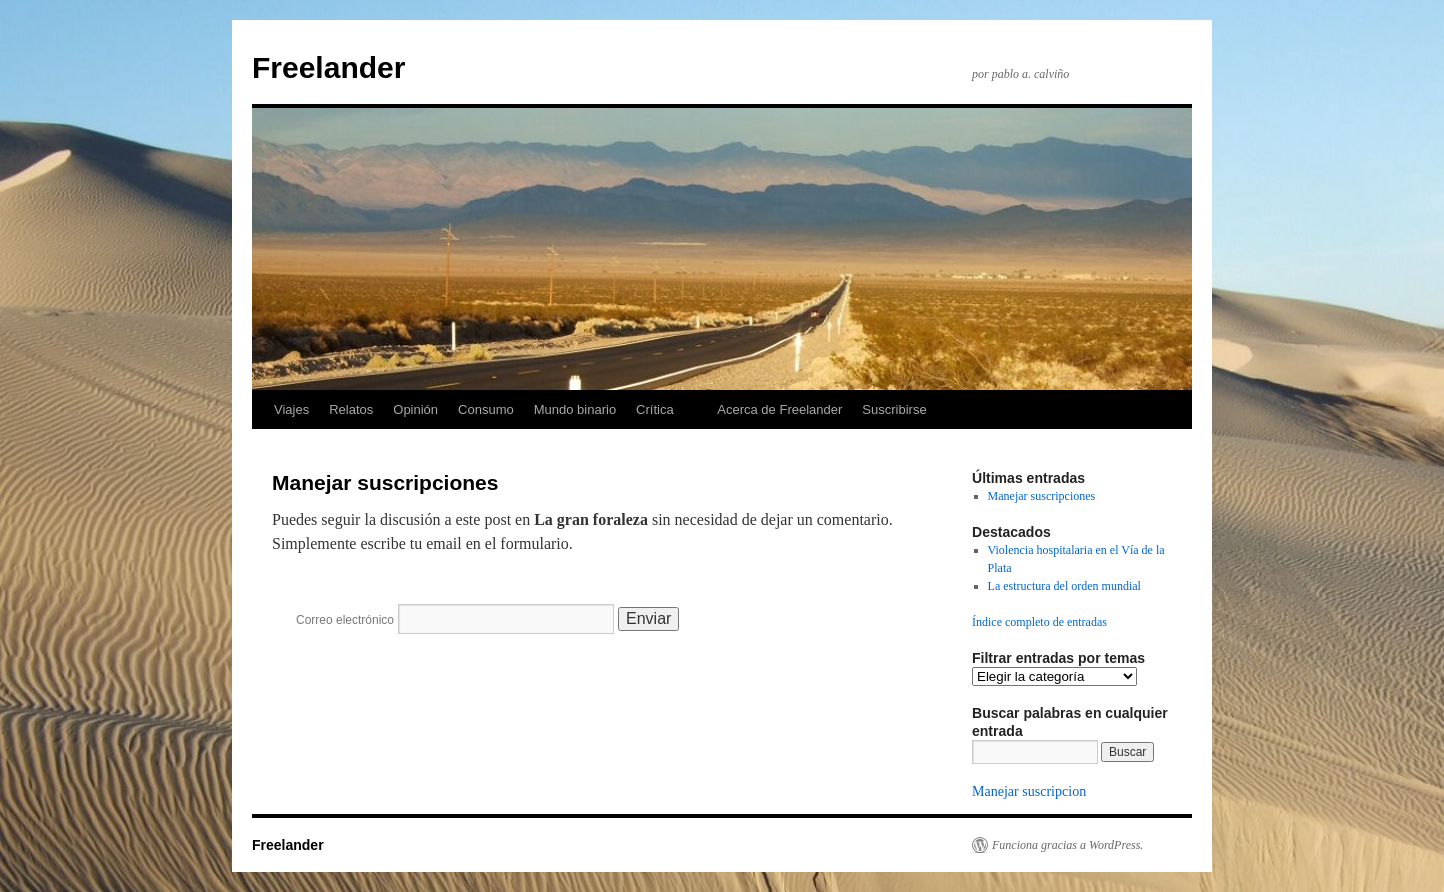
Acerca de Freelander (779, 409)
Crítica (655, 409)
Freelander (328, 67)
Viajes (291, 409)
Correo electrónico (345, 620)
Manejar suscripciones (1042, 496)
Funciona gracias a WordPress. (1067, 845)
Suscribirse (894, 409)
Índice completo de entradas (1039, 622)
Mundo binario (575, 409)
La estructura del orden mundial (1064, 586)
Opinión (415, 409)
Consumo (486, 409)
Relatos (351, 409)
